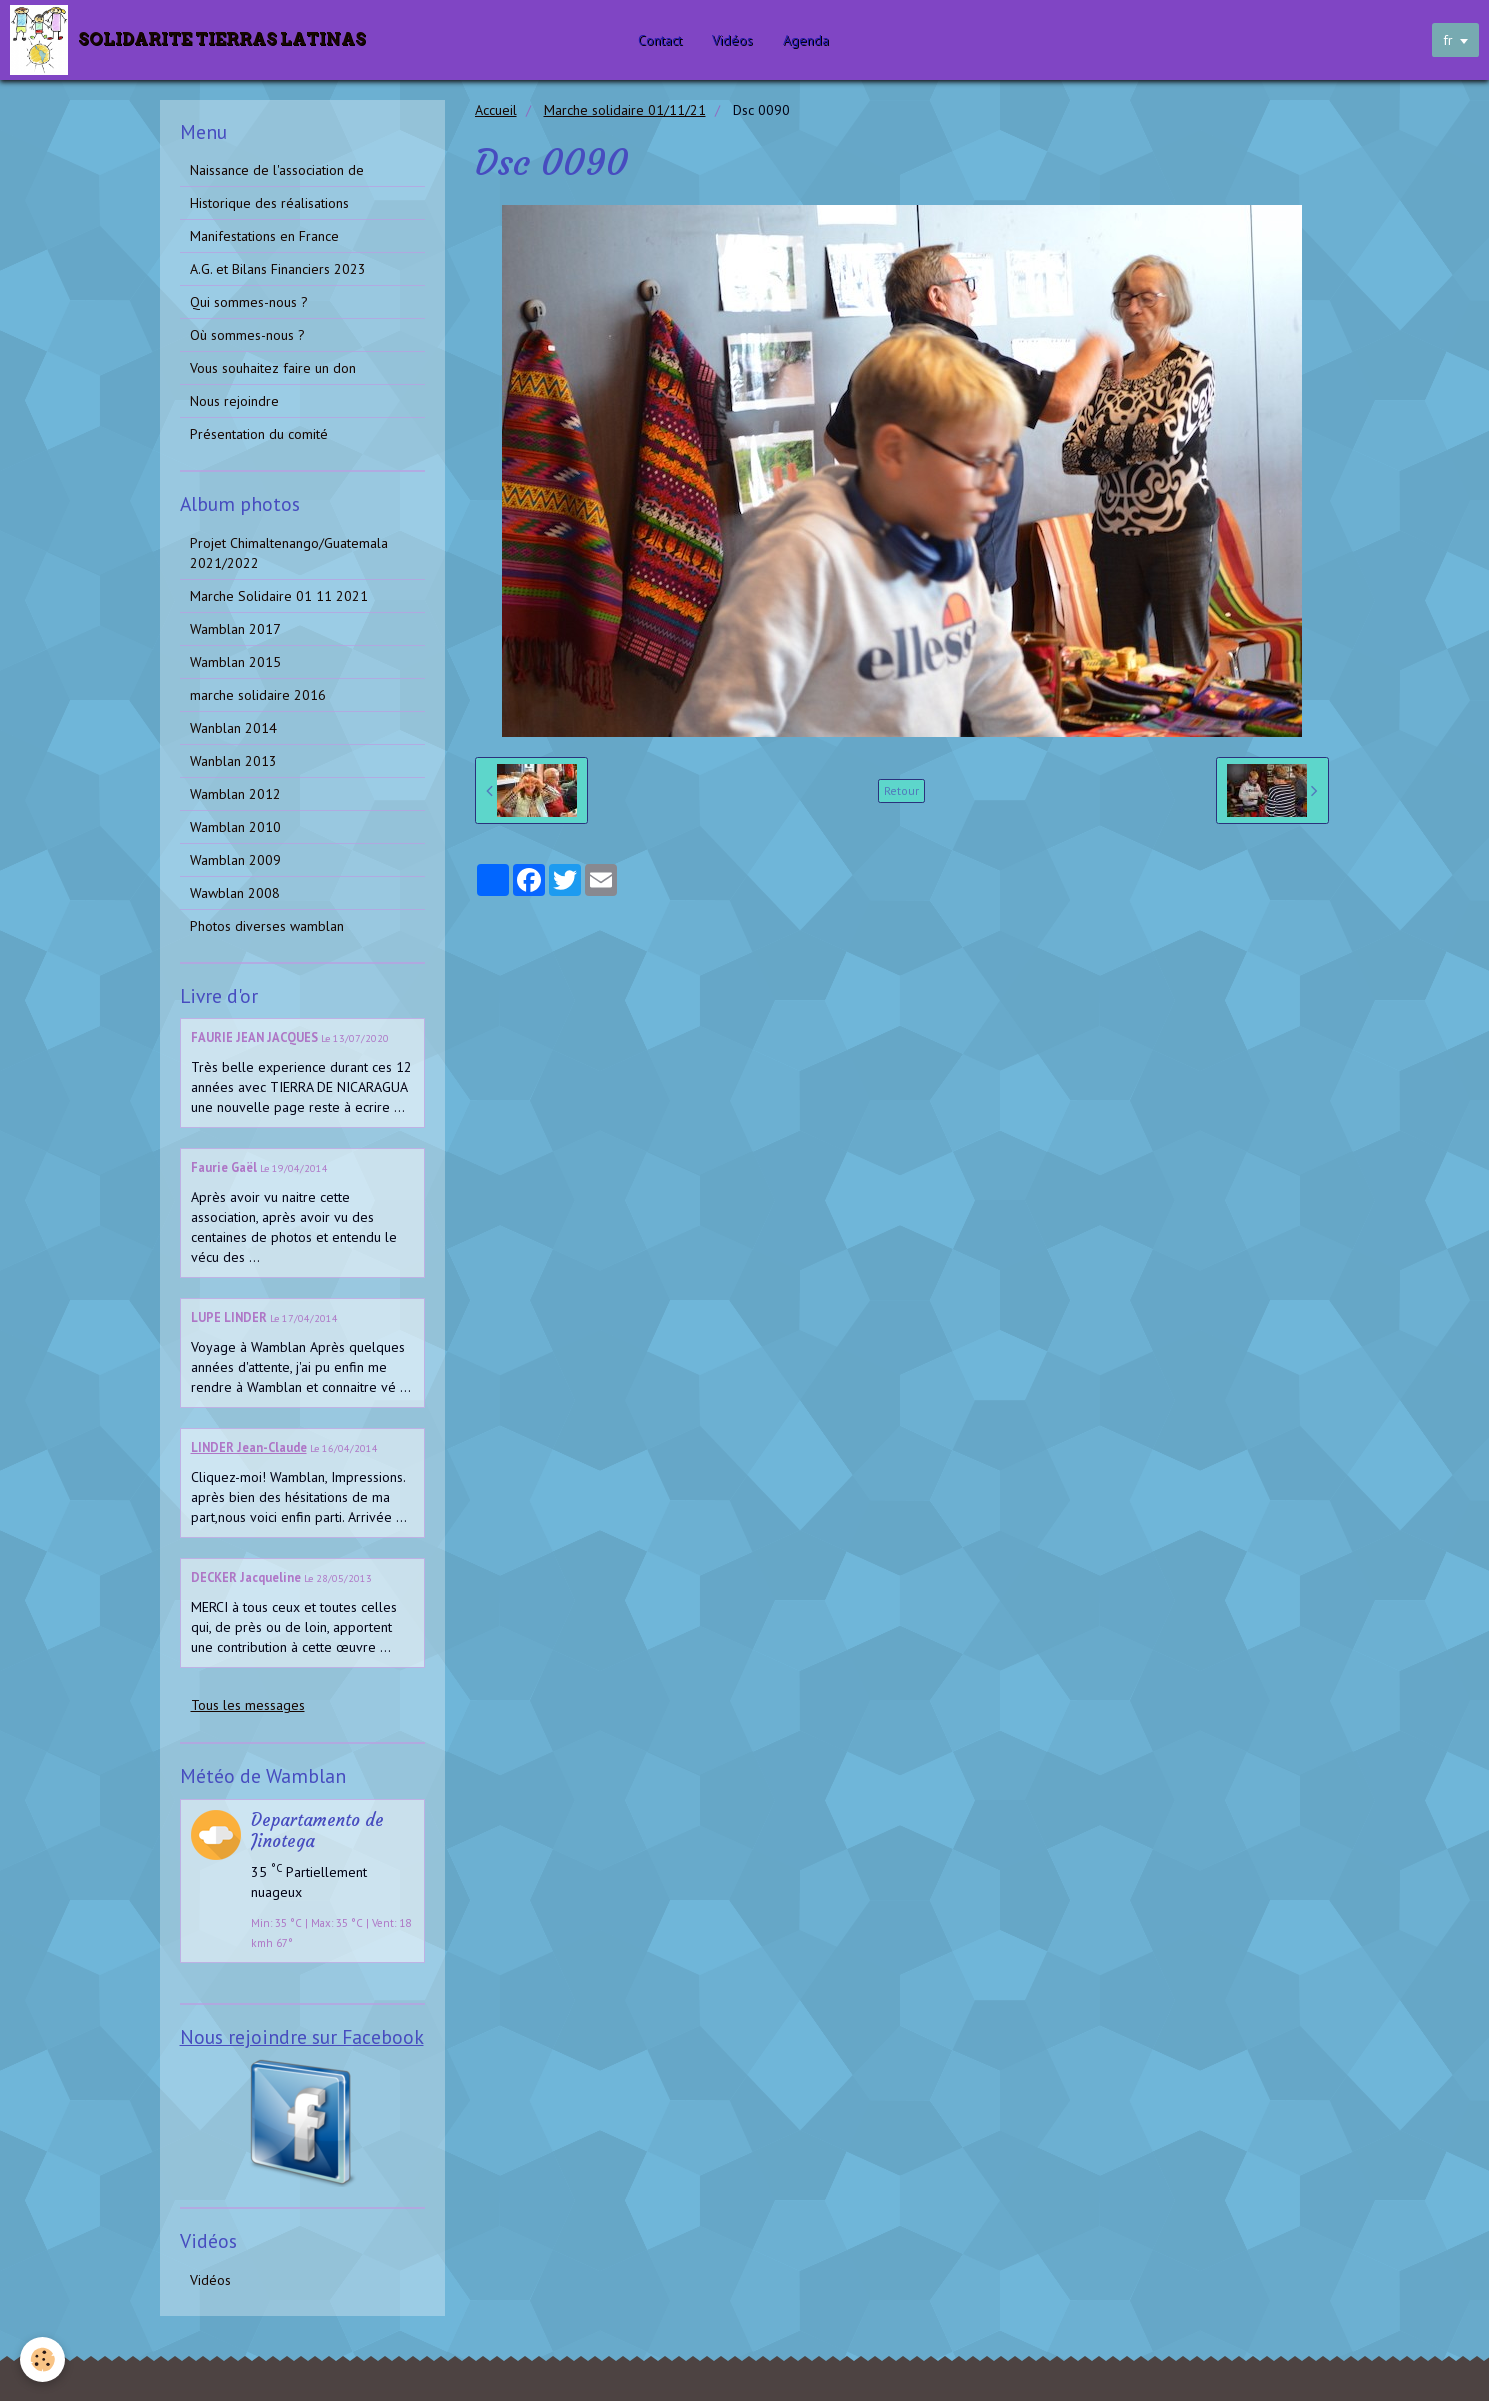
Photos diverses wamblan (267, 926)
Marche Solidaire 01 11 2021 (279, 596)
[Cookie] (42, 2359)
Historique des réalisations (269, 203)
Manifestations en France (264, 236)
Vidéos (733, 40)
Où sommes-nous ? (247, 335)
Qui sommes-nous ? (249, 302)
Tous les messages (248, 1705)
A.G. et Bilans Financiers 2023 (278, 269)
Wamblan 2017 (235, 629)
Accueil (496, 110)
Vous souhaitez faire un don (273, 368)
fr (1448, 40)
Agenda (807, 40)
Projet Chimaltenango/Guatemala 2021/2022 (289, 553)
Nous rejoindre (234, 401)
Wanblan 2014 (233, 728)
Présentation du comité (259, 434)
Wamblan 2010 (235, 827)
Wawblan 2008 (235, 893)
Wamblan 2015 (235, 662)
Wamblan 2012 (235, 794)
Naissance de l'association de (277, 170)
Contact (661, 40)
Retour (901, 790)
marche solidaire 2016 (258, 695)
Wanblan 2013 (233, 761)
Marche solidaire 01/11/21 (625, 110)
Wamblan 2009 (235, 860)
